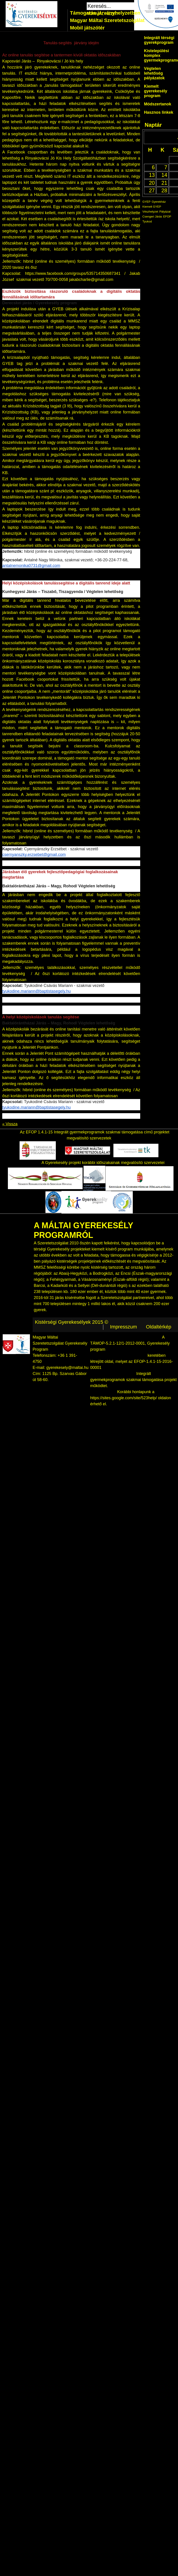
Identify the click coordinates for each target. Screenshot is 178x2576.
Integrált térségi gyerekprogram (159, 40)
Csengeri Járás (152, 216)
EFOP (167, 216)
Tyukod (147, 221)
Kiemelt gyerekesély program (155, 91)
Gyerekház (159, 201)
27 (152, 190)
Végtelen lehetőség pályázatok (154, 73)
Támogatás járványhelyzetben (105, 13)
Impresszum (123, 1327)
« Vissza (10, 1124)
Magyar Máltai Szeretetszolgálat (107, 20)
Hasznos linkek (158, 112)
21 (164, 183)
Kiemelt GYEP (151, 206)
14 (164, 175)
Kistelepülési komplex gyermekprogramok (160, 55)
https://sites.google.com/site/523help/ (123, 1398)
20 (152, 183)
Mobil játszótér (87, 28)
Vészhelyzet (150, 211)
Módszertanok (157, 104)
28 (164, 190)
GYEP (146, 201)
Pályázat (165, 211)
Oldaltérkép (158, 1327)
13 (152, 175)
